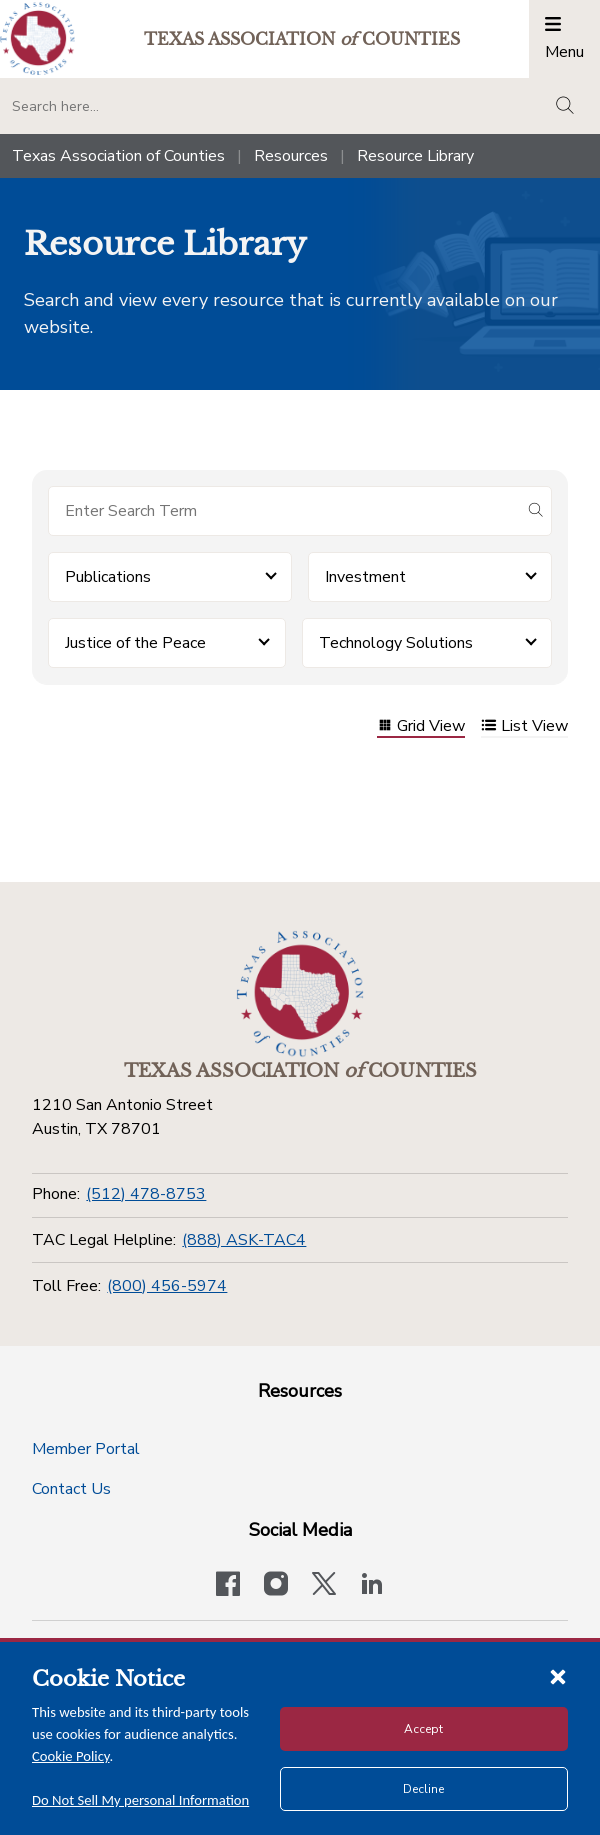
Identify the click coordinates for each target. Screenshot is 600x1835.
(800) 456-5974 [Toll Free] (167, 1286)
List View (524, 727)
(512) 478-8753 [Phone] (146, 1194)
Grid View (421, 727)
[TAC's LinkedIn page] (372, 1586)
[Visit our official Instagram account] (276, 1586)
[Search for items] (284, 511)
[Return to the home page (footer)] (300, 994)
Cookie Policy (71, 1756)
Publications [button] (108, 577)
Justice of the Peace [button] (135, 643)
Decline (423, 1789)
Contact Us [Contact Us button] (71, 1489)
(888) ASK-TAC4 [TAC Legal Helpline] (244, 1240)
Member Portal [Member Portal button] (86, 1449)
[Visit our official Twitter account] (324, 1586)
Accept (423, 1729)
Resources (291, 156)
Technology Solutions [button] (396, 643)
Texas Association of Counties (118, 156)
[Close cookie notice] (558, 1676)
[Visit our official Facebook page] (228, 1586)
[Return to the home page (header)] (37, 38)
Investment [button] (365, 577)
